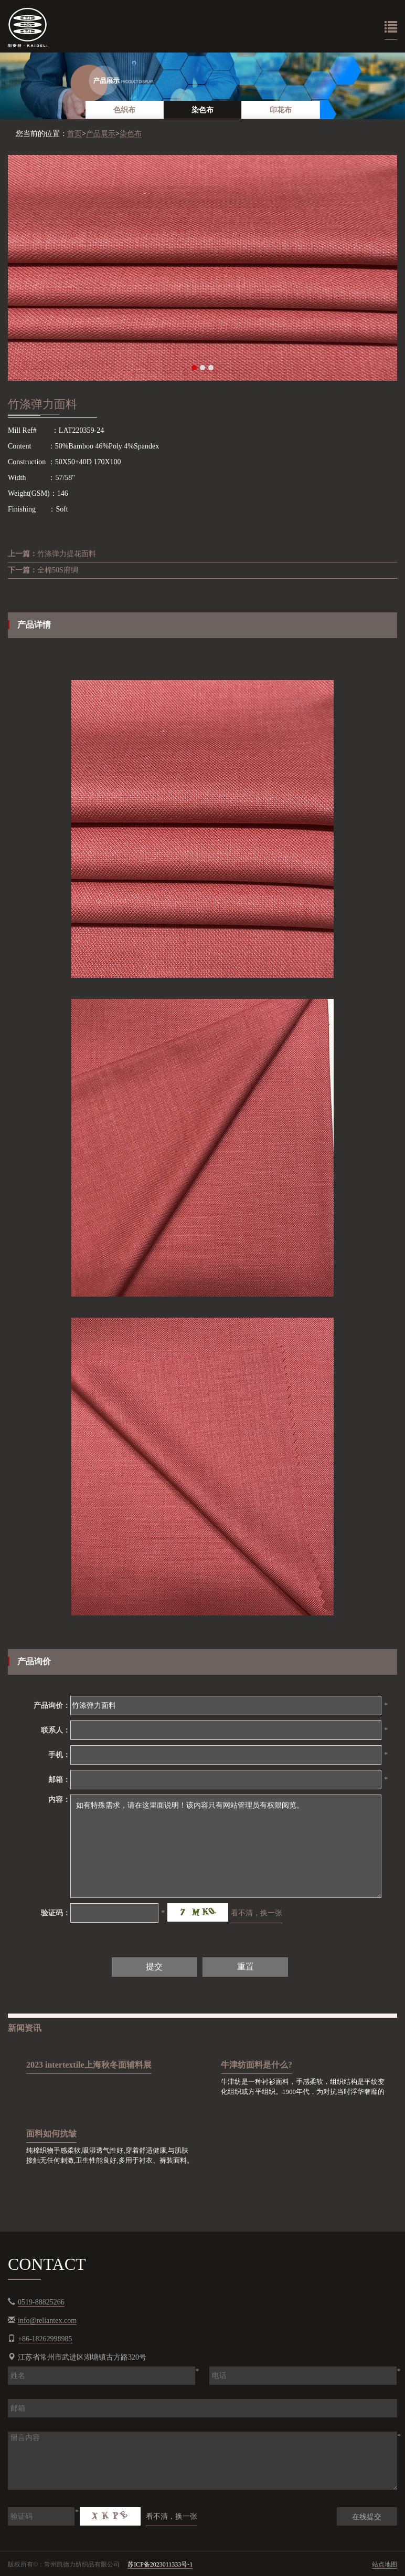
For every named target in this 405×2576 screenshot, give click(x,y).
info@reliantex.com (47, 2320)
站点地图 (384, 2564)
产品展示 (100, 134)
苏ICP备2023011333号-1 (160, 2564)
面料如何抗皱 (51, 2133)
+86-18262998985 (45, 2339)
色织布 (124, 110)
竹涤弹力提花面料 (52, 554)
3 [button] (211, 367)
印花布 (281, 110)
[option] (202, 86)
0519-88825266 (41, 2302)
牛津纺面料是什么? (256, 2064)
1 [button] (194, 367)
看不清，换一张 (256, 1913)
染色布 (202, 110)
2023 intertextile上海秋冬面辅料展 (89, 2064)
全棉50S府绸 (43, 570)
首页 (74, 134)
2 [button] (202, 367)
